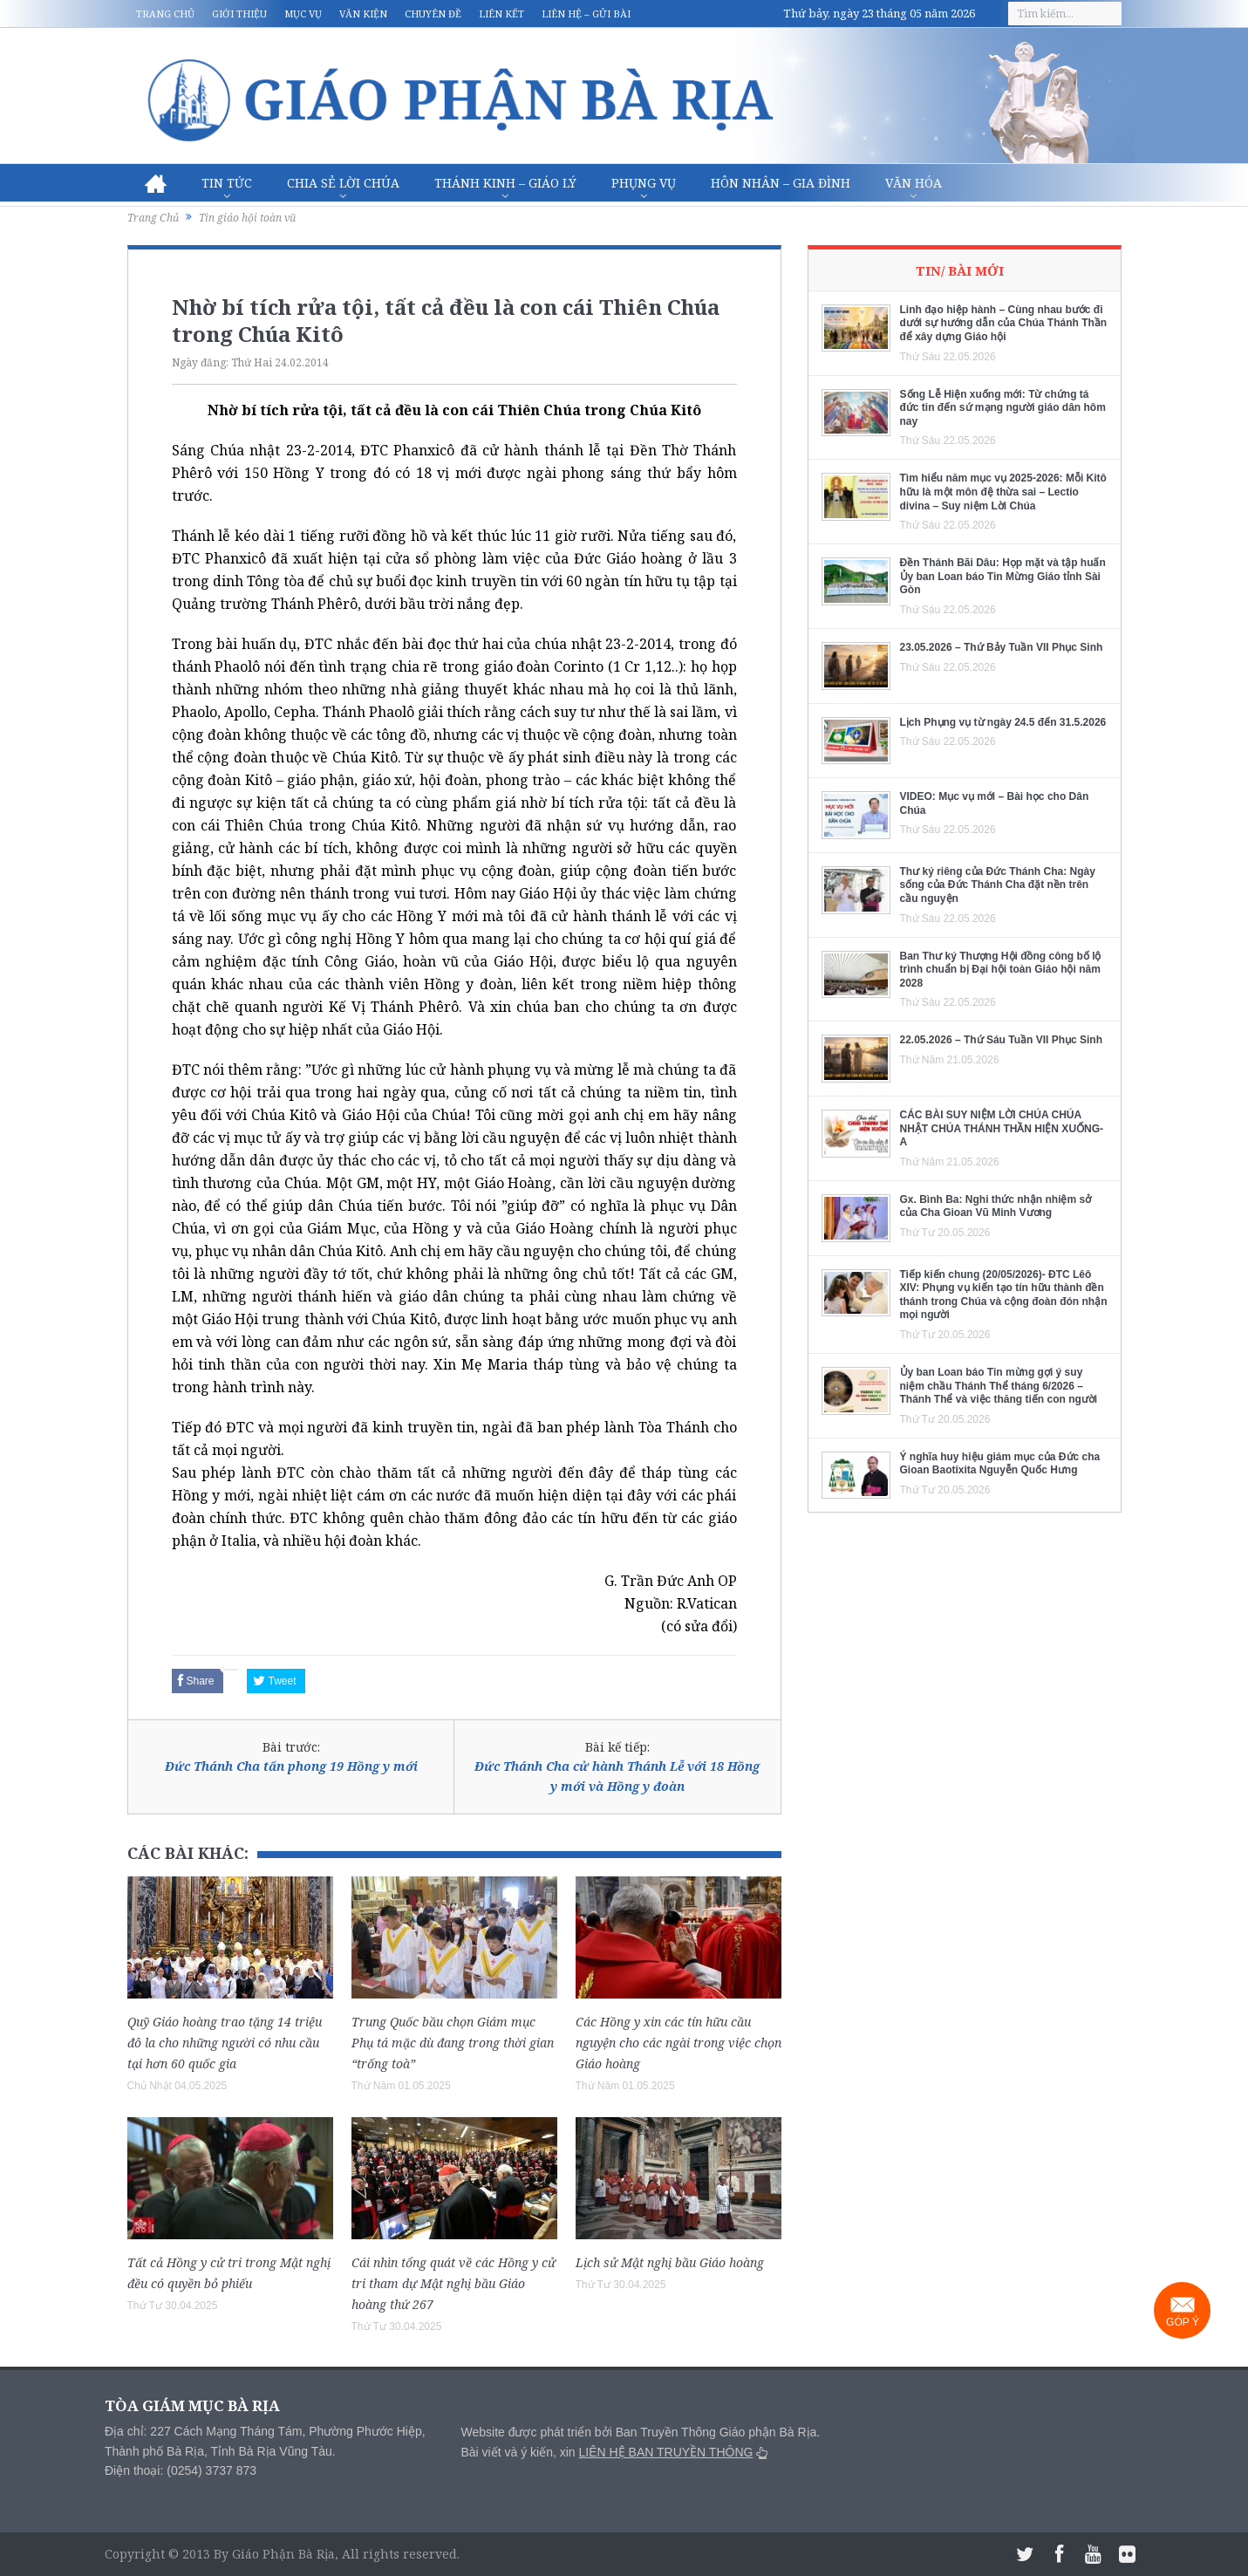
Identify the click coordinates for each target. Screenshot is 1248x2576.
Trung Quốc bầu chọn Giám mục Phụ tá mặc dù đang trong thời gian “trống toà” (452, 2042)
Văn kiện (363, 13)
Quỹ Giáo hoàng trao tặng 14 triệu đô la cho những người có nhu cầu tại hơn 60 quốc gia (224, 2042)
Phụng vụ (643, 182)
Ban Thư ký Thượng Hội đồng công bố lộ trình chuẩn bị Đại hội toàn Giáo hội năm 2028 (1000, 969)
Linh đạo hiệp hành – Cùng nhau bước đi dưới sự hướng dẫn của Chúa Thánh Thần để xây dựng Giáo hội (1004, 323)
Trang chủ (165, 13)
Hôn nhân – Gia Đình (780, 182)
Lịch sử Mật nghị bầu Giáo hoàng (670, 2262)
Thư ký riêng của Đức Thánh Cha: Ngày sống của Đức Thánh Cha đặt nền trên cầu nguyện (997, 885)
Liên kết (501, 13)
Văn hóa (913, 182)
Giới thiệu (239, 13)
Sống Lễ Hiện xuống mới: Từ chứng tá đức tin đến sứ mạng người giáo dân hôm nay (1003, 407)
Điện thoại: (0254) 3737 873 (180, 2470)
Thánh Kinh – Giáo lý (505, 182)
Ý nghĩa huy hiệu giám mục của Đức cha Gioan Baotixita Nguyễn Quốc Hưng (1000, 1464)
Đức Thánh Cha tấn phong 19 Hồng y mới (291, 1766)
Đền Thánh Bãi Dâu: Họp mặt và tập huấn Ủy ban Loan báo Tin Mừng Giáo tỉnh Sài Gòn (1003, 576)
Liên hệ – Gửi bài (586, 13)
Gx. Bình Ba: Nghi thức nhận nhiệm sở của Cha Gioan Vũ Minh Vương (996, 1206)
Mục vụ (303, 13)
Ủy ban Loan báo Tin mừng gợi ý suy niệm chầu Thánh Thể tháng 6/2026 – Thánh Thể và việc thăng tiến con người (999, 1385)
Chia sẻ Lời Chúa (343, 182)
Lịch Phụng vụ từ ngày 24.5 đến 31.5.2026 (1003, 722)
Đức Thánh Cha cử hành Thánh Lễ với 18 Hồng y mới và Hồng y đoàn (617, 1776)
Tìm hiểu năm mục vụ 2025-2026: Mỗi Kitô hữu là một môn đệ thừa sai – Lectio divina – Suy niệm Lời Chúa (1003, 491)
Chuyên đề (433, 13)
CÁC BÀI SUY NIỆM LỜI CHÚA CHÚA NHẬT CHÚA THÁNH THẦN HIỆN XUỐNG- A (1002, 1128)
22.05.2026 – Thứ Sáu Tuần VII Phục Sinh (1001, 1040)
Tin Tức (226, 182)
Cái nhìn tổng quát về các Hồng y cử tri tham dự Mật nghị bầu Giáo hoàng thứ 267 (453, 2283)
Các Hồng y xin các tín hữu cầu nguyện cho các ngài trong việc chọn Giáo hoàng (678, 2042)
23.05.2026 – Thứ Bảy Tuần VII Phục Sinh (1001, 647)
